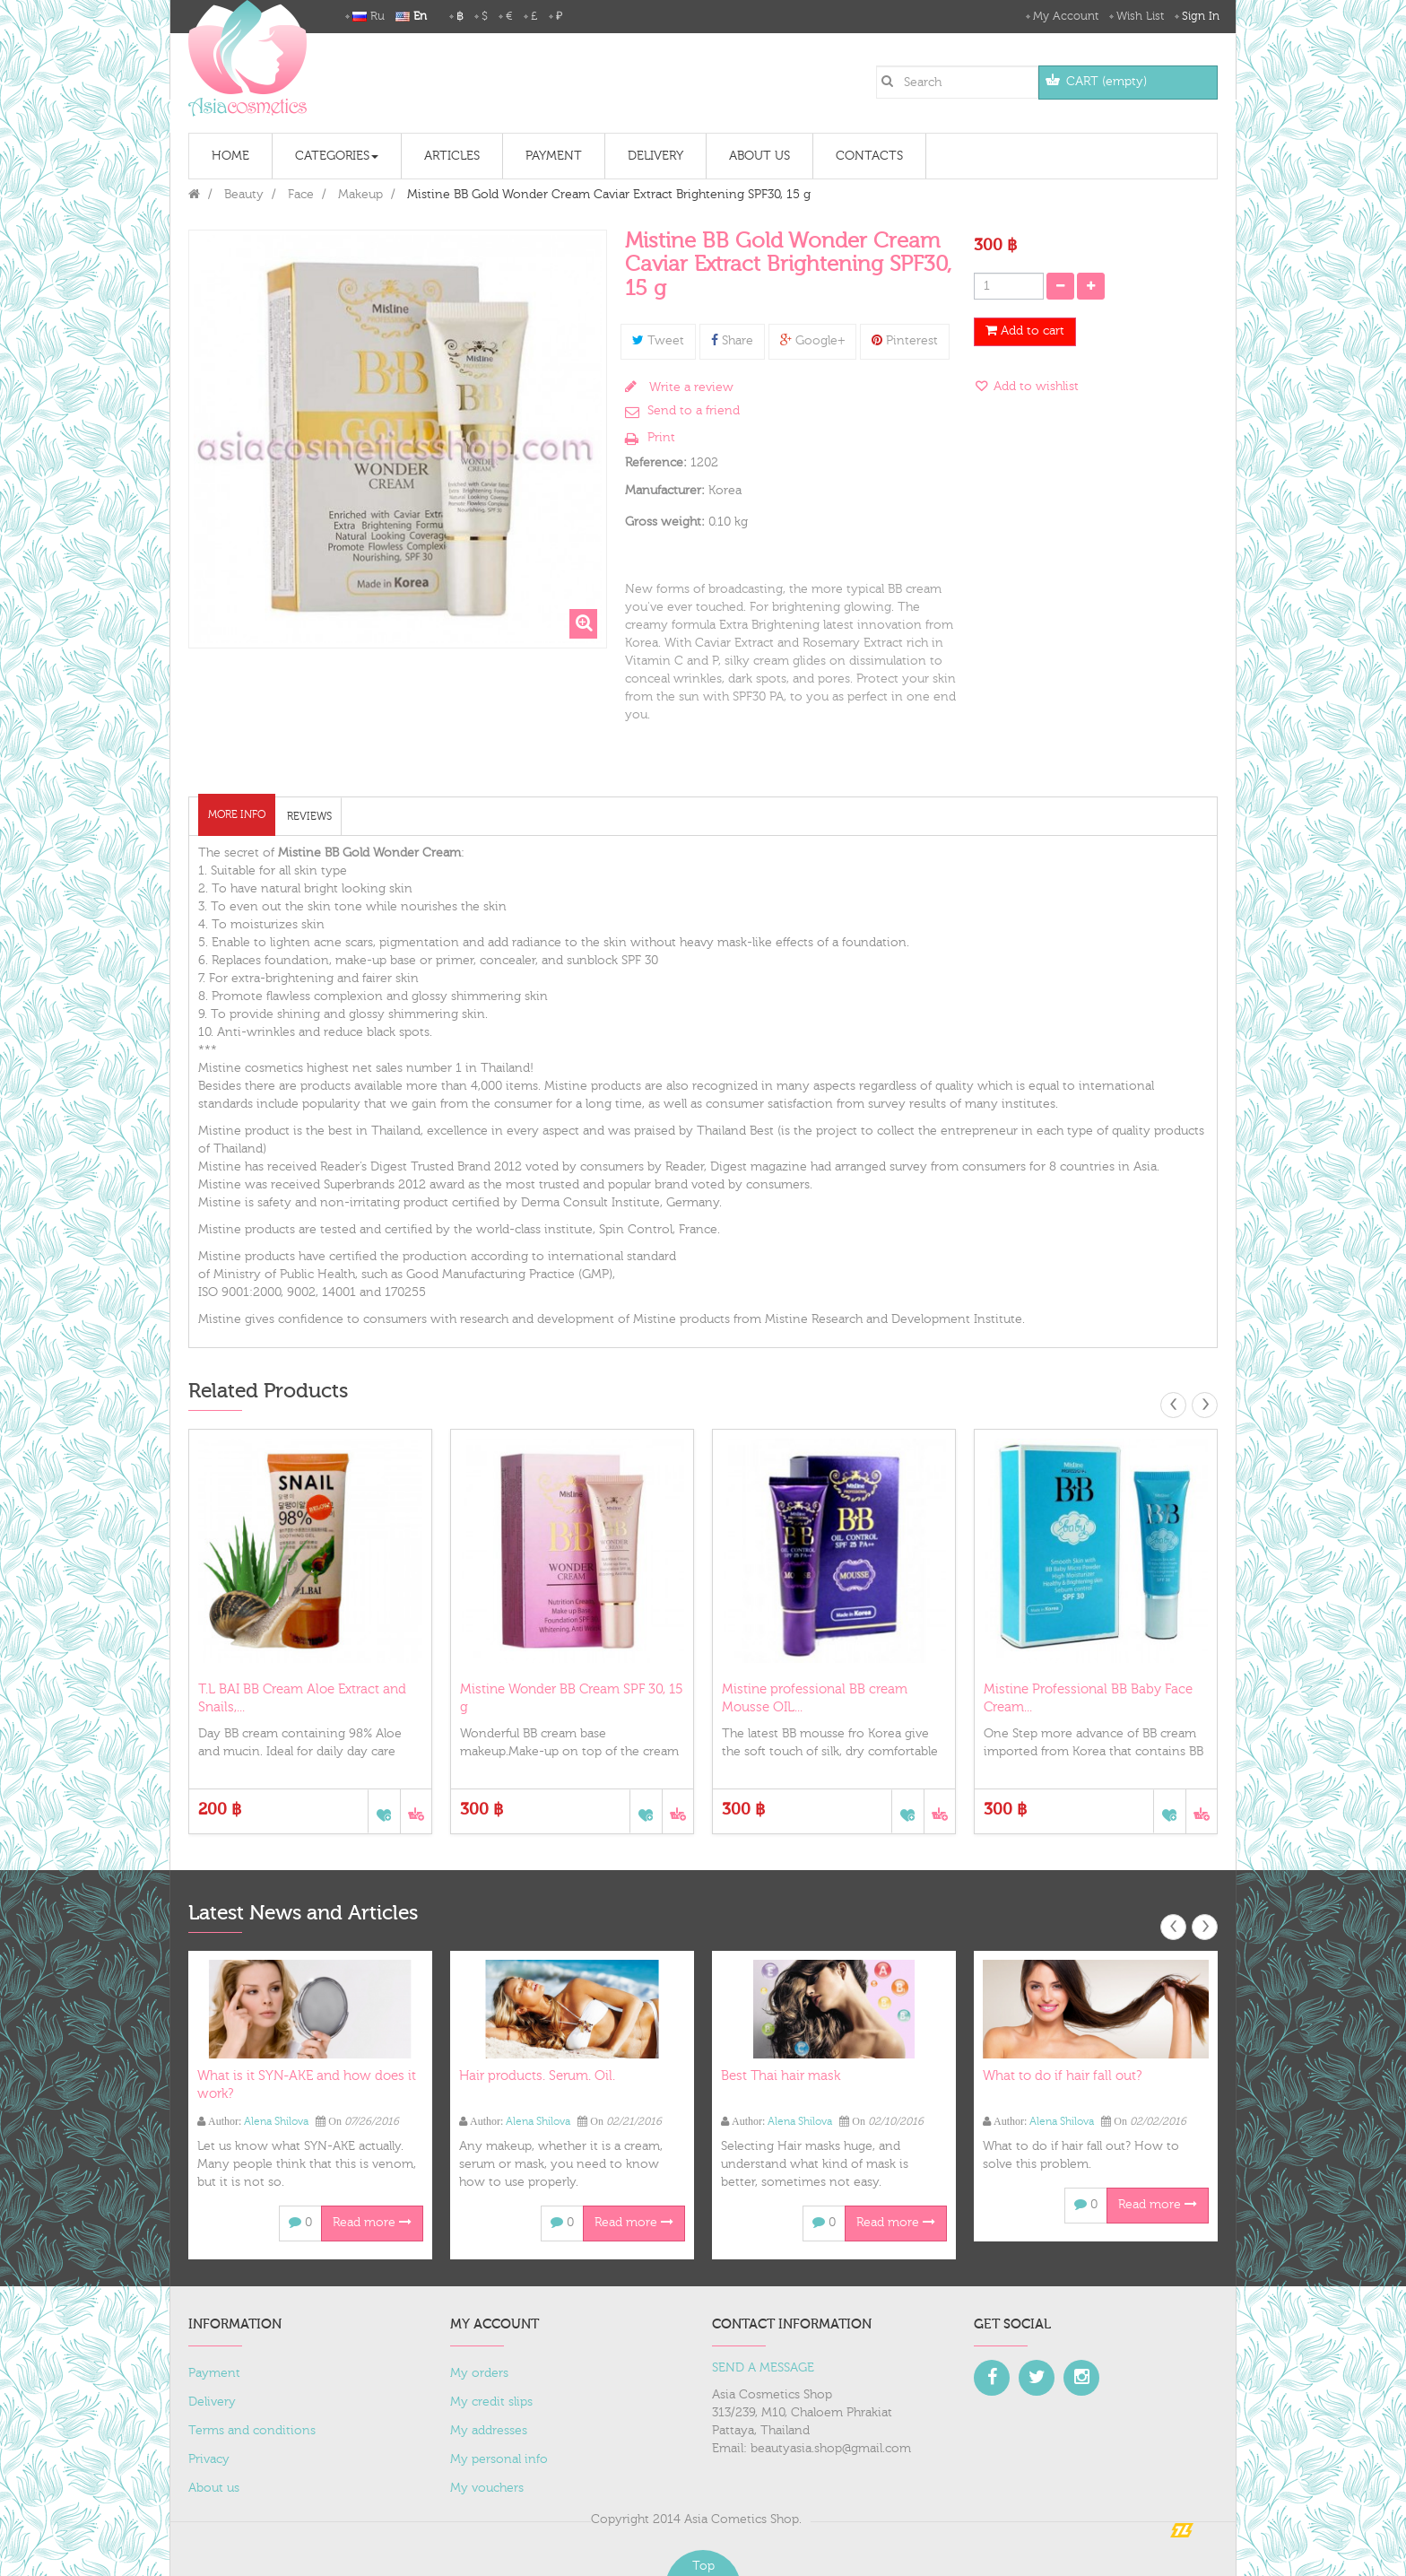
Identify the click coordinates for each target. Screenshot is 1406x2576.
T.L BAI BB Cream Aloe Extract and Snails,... (302, 1698)
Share (732, 341)
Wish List (1140, 16)
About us (213, 2488)
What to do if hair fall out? (1062, 2076)
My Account (1065, 16)
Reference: (656, 463)
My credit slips (491, 2402)
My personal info (499, 2459)
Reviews (309, 816)
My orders (479, 2373)
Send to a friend (693, 411)
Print (661, 438)
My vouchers (487, 2488)
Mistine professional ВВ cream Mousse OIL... (814, 1698)
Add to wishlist (1034, 386)
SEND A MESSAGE (763, 2368)
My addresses (488, 2431)
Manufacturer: (665, 490)
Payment (214, 2373)
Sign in (1200, 16)
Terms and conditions (252, 2431)
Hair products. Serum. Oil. (537, 2076)
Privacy (209, 2459)
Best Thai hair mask (780, 2076)
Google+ (812, 341)
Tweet (658, 341)
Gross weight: (665, 522)
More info (236, 814)
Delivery (212, 2402)
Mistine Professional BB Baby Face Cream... (1088, 1698)
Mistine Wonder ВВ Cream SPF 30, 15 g (571, 1698)
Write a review (689, 387)
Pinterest (905, 341)
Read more (372, 2222)
